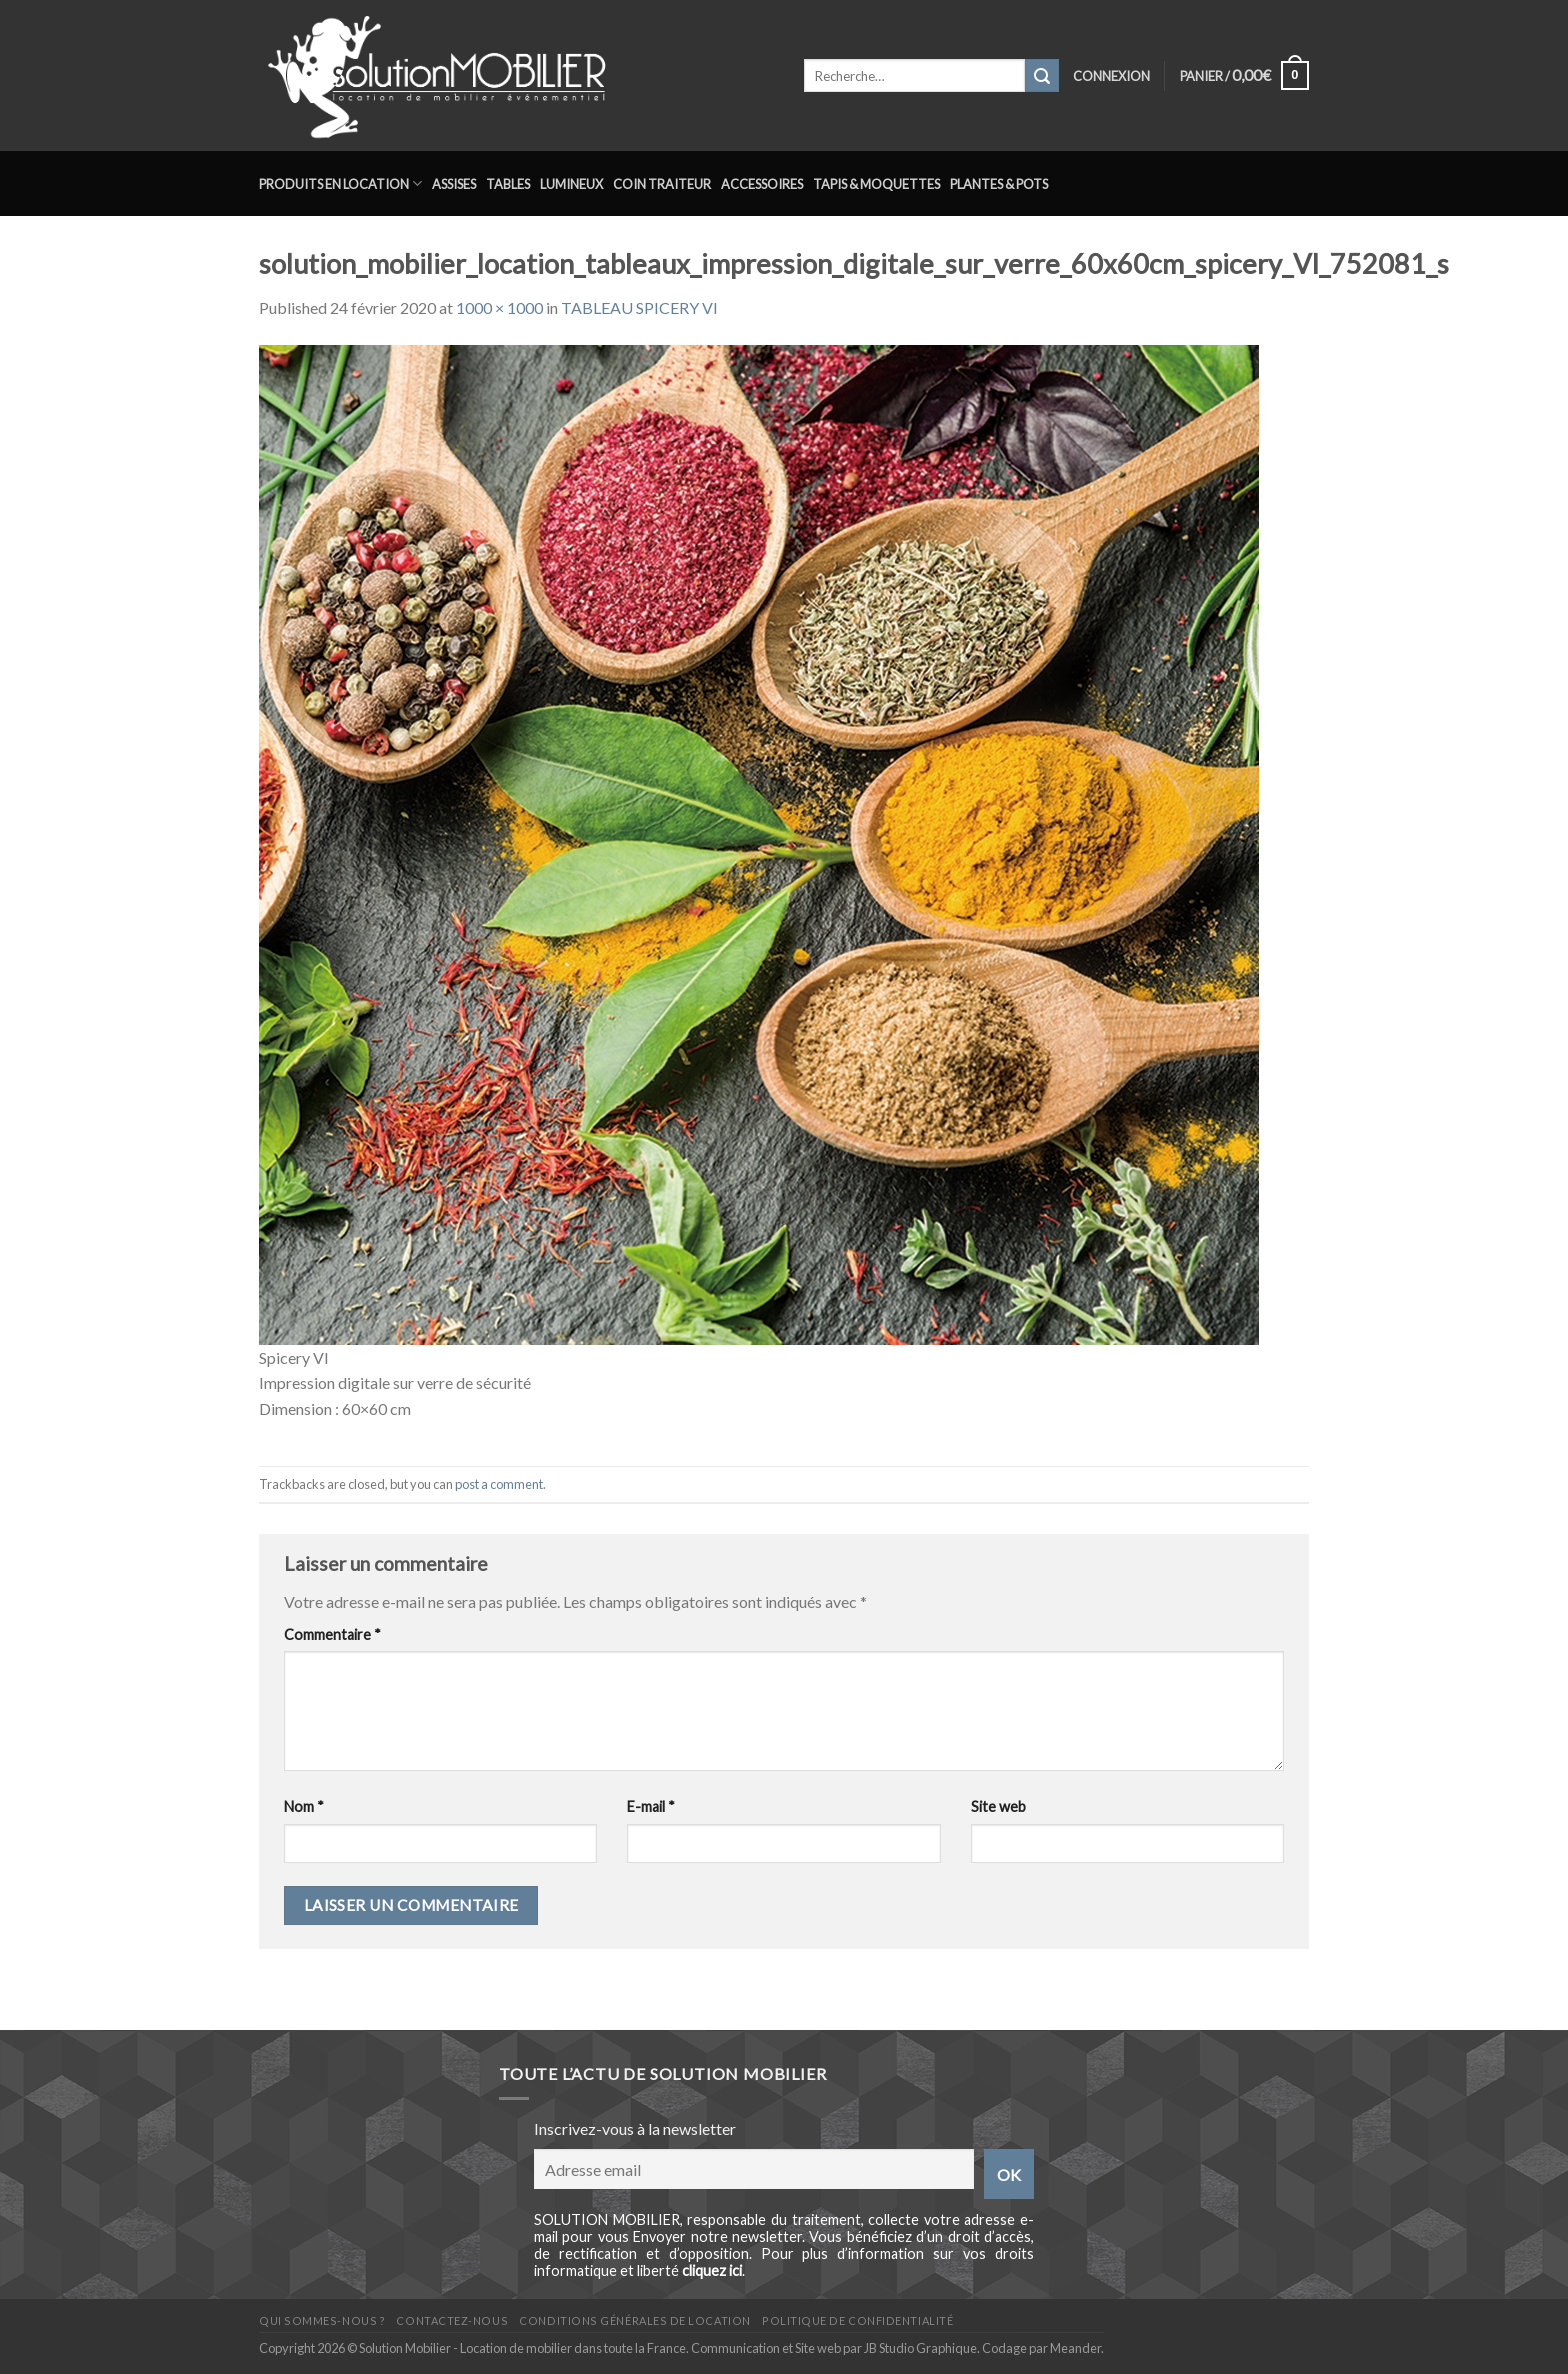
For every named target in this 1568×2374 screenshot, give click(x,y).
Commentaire (332, 1634)
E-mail (651, 1806)
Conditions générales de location (634, 2320)
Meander (1075, 2348)
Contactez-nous (452, 2320)
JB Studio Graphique (920, 2348)
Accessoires (762, 184)
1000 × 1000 (499, 307)
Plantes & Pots (999, 184)
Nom (304, 1806)
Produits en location (340, 183)
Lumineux (571, 184)
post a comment (499, 1484)
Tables (508, 184)
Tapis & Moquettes (876, 184)
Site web (998, 1806)
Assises (454, 184)
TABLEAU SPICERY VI (639, 307)
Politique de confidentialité (857, 2320)
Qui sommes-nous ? (322, 2320)
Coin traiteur (662, 184)
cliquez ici (712, 2270)
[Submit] (1042, 76)
